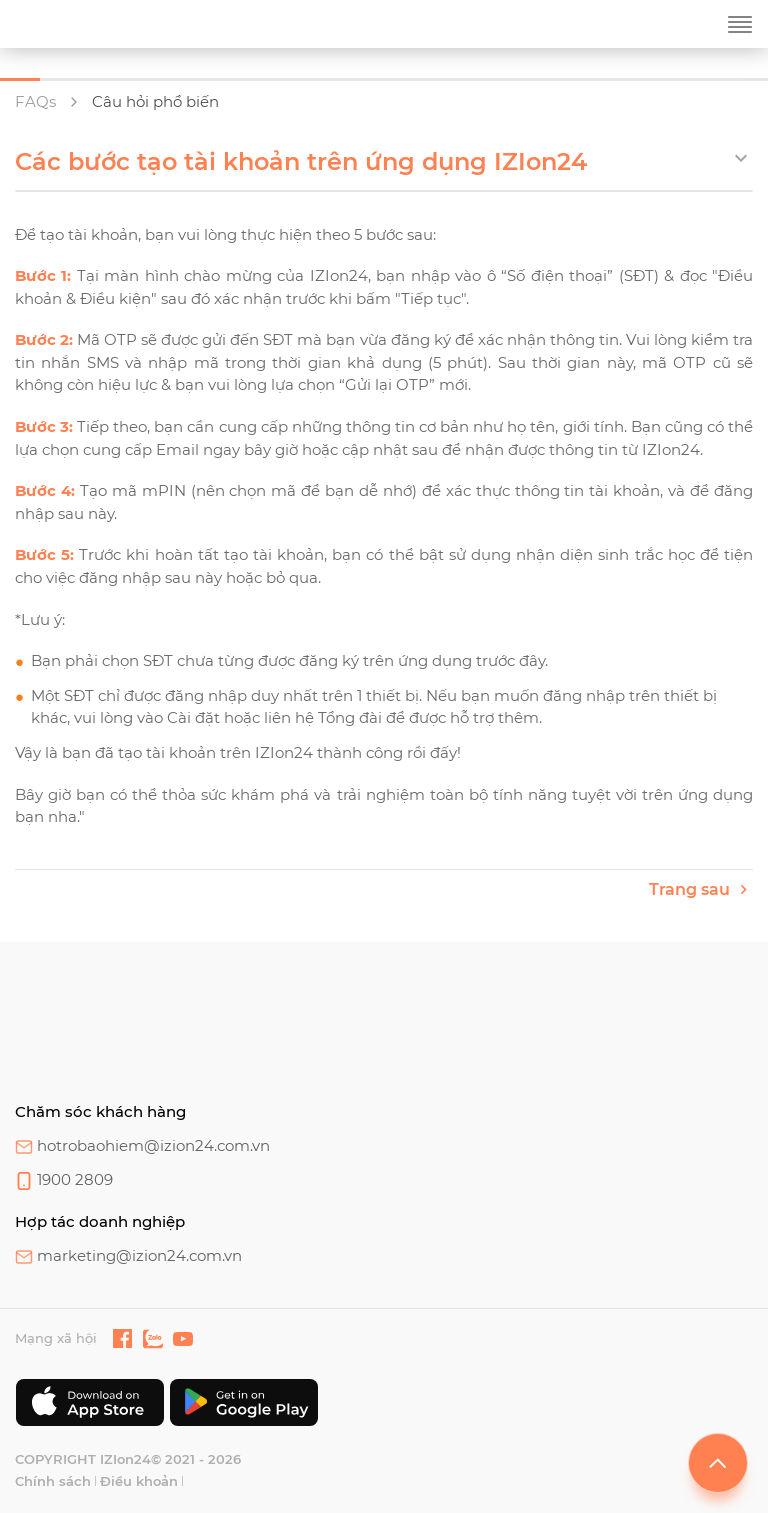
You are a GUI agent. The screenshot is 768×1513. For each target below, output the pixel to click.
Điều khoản (139, 1481)
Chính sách (53, 1481)
